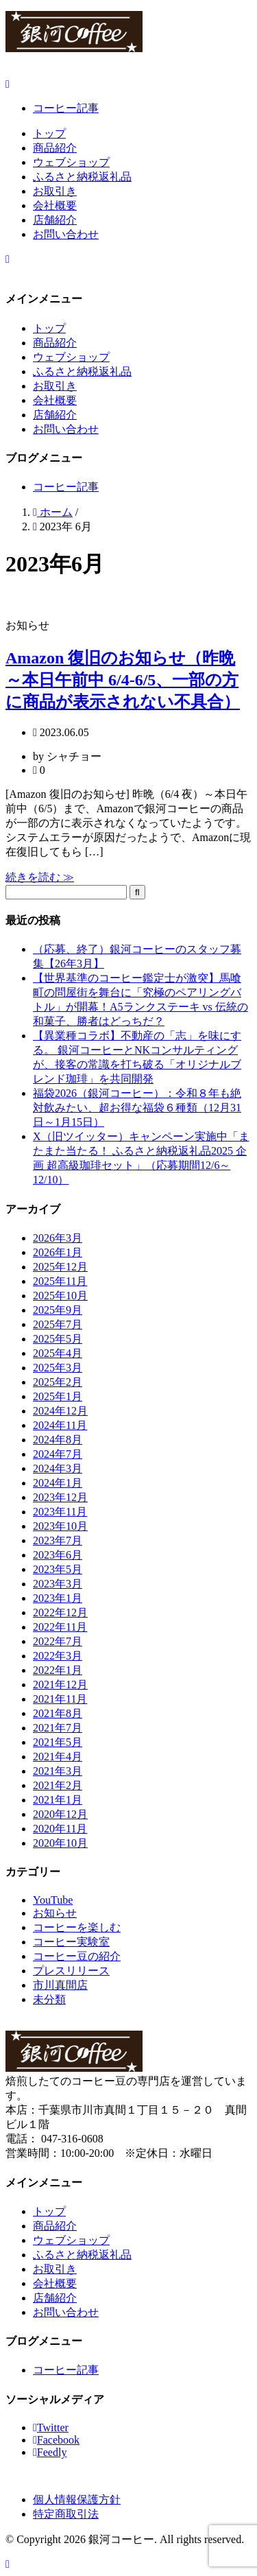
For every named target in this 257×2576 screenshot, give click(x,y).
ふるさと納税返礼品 (82, 176)
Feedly (49, 2452)
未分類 (49, 1999)
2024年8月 (57, 1439)
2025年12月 (60, 1267)
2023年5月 (57, 1569)
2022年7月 (57, 1641)
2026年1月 (57, 1252)
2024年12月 (60, 1411)
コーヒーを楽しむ (77, 1927)
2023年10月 (60, 1526)
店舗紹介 (55, 220)
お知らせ (55, 1913)
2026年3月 (57, 1238)
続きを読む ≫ (39, 877)
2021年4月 (57, 1756)
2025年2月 (57, 1382)
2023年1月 (57, 1598)
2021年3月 (57, 1771)
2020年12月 (60, 1814)
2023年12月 (60, 1497)
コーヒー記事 (66, 108)
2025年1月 (57, 1396)
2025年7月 (57, 1324)
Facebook (56, 2440)
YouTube (53, 1900)
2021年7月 (57, 1728)
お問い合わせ (66, 234)
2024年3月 (57, 1468)
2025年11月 (60, 1281)
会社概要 (55, 205)
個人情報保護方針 (77, 2499)
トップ (49, 133)
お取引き (55, 191)
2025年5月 (57, 1339)
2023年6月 (57, 1555)
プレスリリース (71, 1970)
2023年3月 (57, 1584)
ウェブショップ (71, 162)
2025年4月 (57, 1353)
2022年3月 (57, 1656)
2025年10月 (60, 1295)
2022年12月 (60, 1612)
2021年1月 (57, 1800)
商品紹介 (55, 148)
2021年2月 (57, 1785)
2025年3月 (57, 1367)
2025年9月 (57, 1310)
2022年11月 (60, 1627)
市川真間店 (60, 1985)
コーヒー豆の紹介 (77, 1956)
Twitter (51, 2427)
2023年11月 (60, 1511)
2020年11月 (60, 1828)
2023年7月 (57, 1540)
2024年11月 (60, 1425)
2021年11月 (60, 1699)
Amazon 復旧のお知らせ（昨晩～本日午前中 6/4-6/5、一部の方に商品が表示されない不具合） (122, 680)
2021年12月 (60, 1684)
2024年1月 (57, 1483)
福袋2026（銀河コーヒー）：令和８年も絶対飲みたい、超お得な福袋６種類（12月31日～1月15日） (137, 1107)
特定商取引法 (66, 2514)
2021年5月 (57, 1742)
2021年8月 (57, 1713)
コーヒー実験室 (71, 1942)
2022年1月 (57, 1670)
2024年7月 (57, 1454)
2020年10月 (60, 1843)
